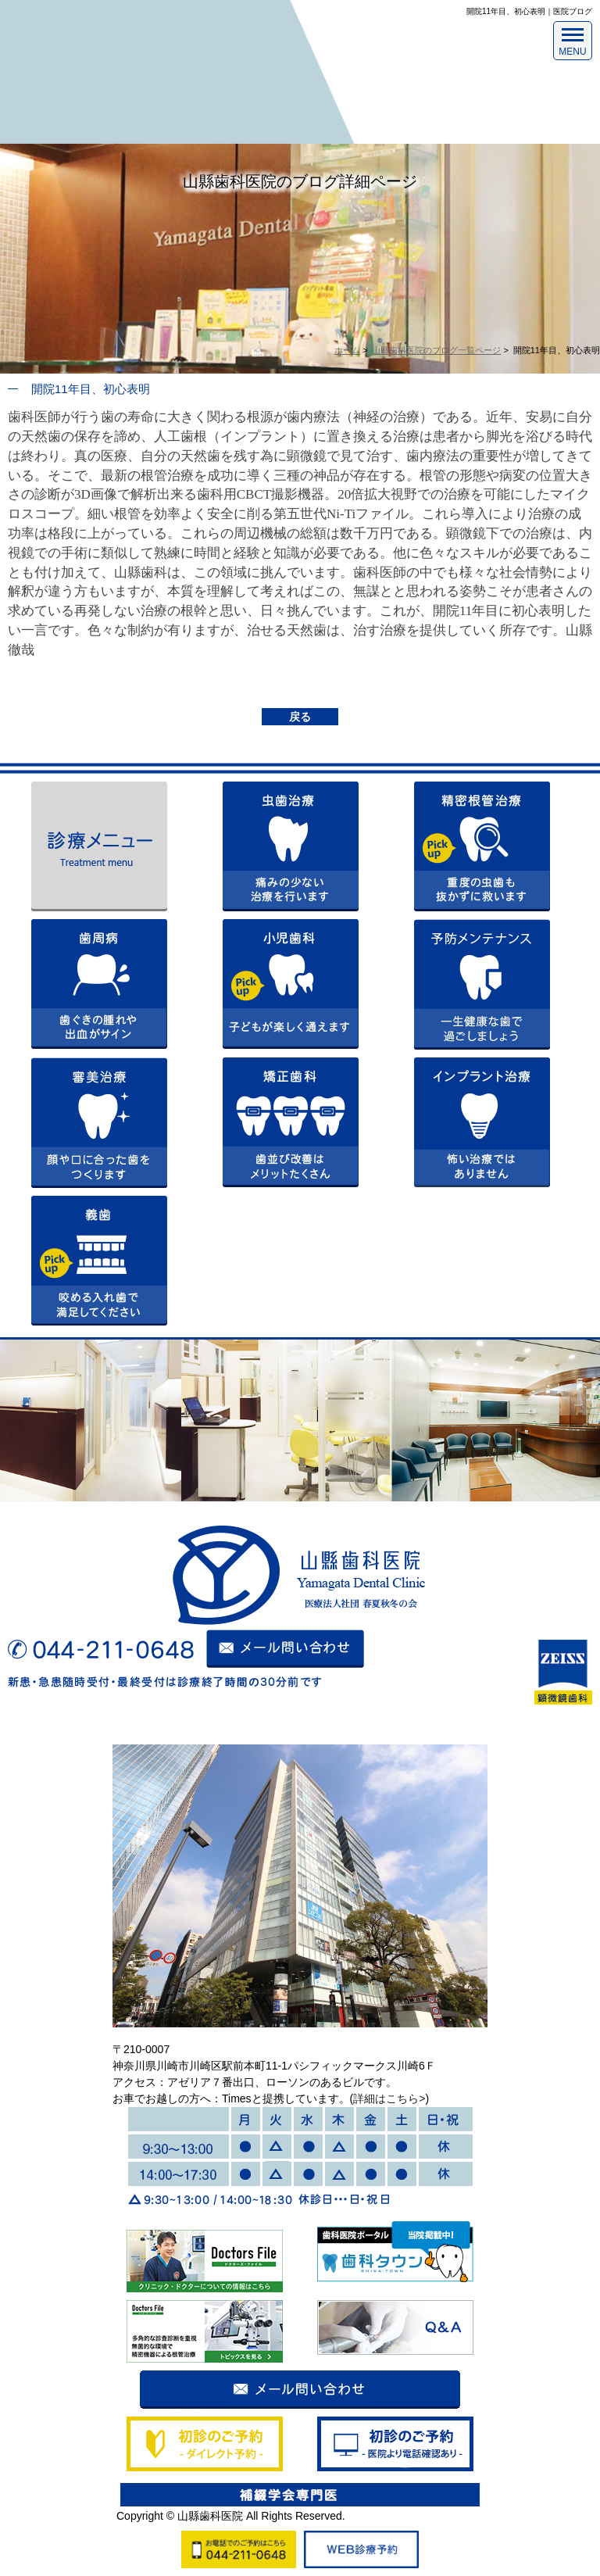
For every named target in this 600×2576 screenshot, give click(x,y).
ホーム (347, 350)
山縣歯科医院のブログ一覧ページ (436, 350)
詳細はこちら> (389, 2098)
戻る (300, 716)
